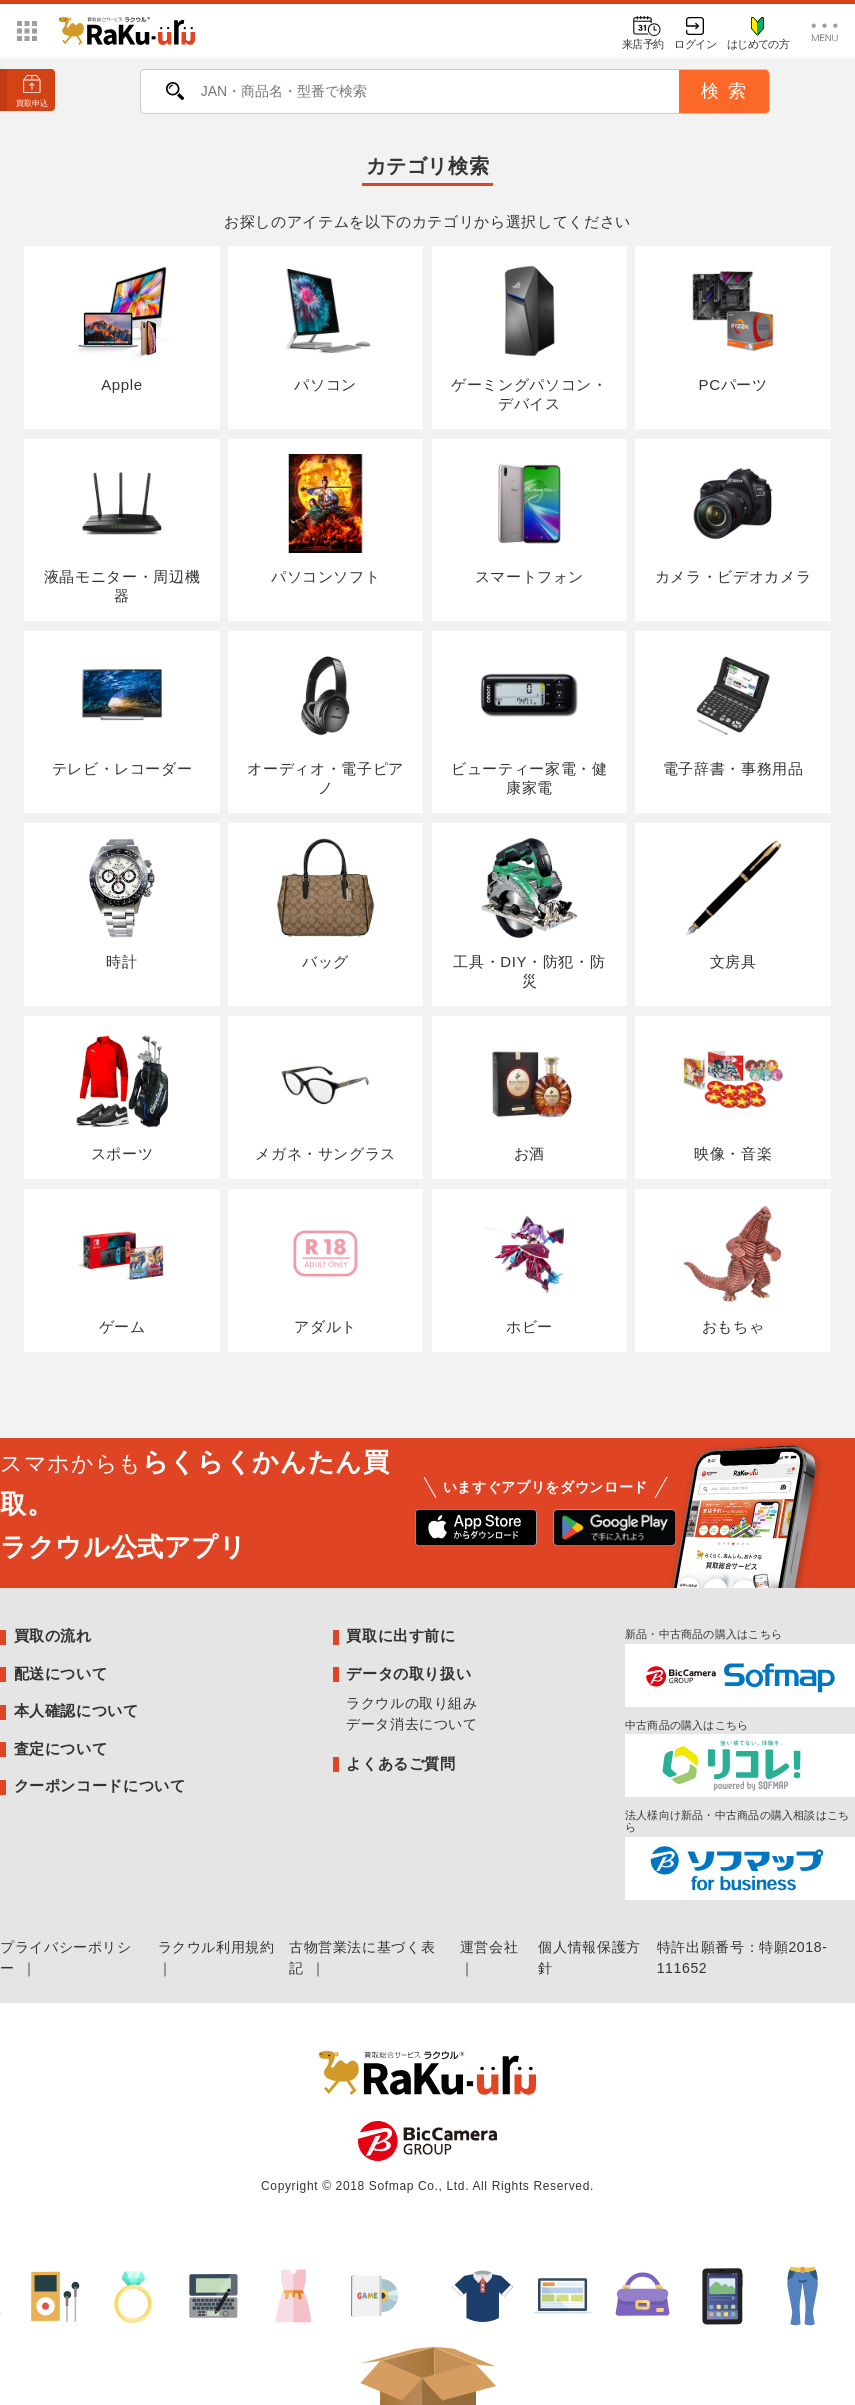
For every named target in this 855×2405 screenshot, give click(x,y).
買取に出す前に (400, 1635)
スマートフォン (529, 519)
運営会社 (489, 1947)
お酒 (529, 1096)
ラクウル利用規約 (216, 1947)
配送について (61, 1673)
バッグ (325, 903)
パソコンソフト (325, 519)
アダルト (325, 1269)
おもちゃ (732, 1269)
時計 (121, 903)
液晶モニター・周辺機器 (122, 529)
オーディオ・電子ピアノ (325, 721)
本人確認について (76, 1710)
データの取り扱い (408, 1673)
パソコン (325, 326)
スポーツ (121, 1096)
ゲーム (121, 1269)
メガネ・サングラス (325, 1096)
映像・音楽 (732, 1096)
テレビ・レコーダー (122, 711)
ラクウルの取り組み (412, 1703)
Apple (121, 326)
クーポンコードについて (100, 1785)
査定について (61, 1748)
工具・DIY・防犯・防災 (529, 913)
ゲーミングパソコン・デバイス (529, 336)
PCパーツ (732, 326)
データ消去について (412, 1724)
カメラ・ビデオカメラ (733, 519)
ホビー (529, 1269)
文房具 (732, 903)
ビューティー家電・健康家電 (529, 721)
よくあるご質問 (400, 1763)
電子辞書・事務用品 (733, 711)
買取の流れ (53, 1635)
